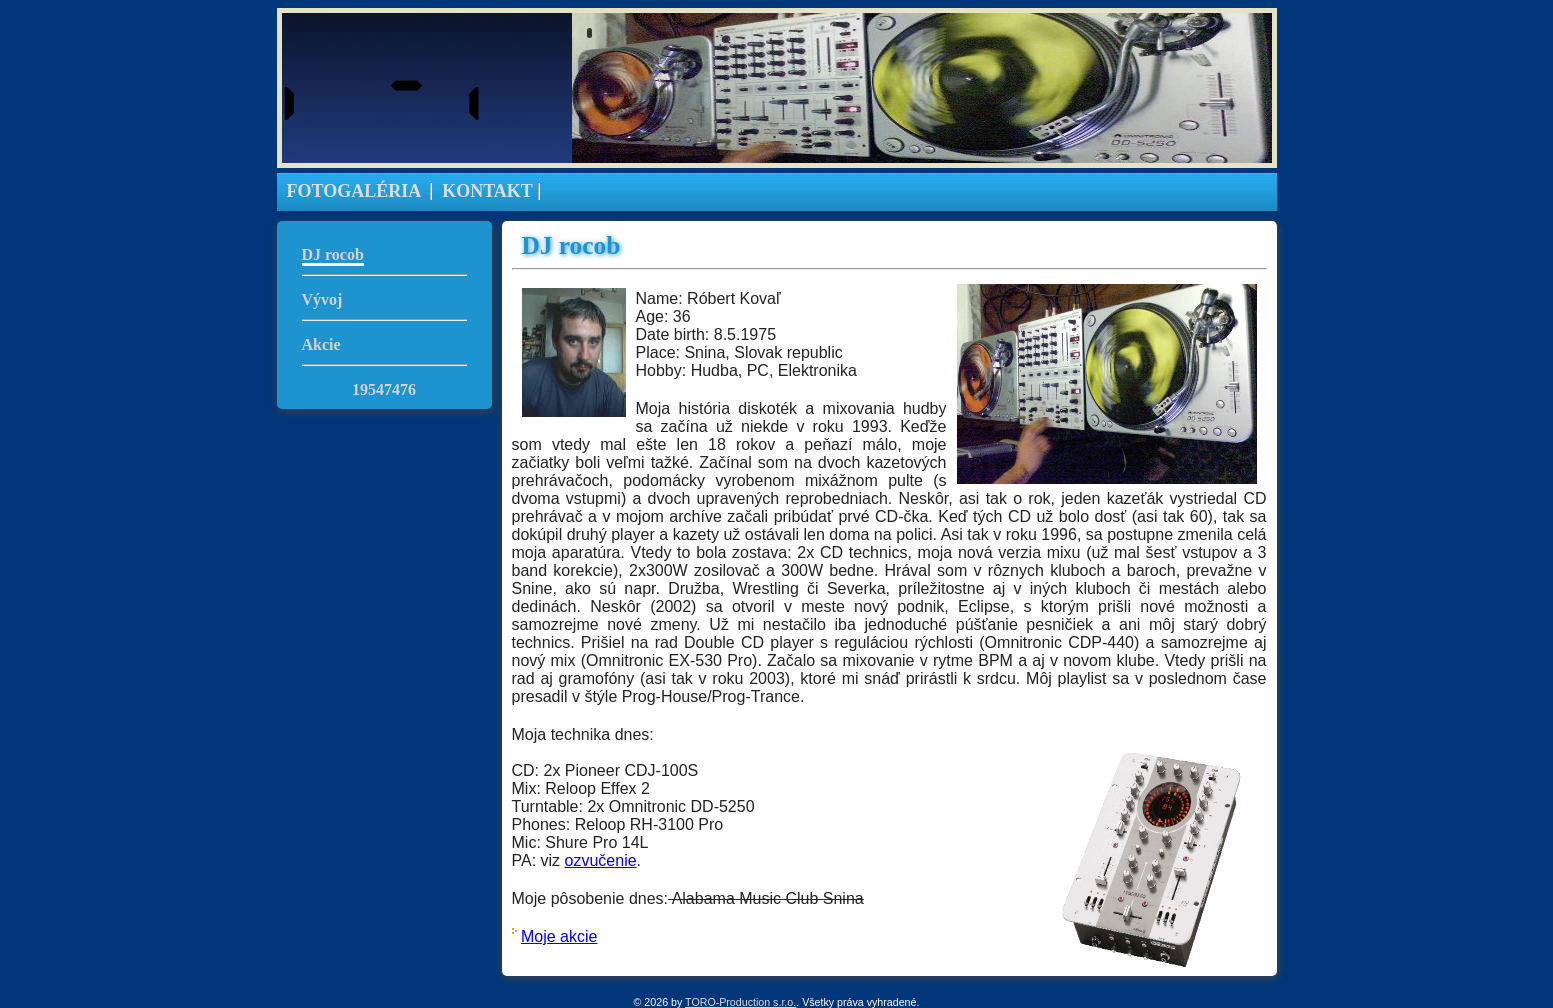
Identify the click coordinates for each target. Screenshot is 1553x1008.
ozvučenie (601, 860)
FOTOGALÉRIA (354, 191)
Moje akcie (559, 936)
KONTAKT (487, 191)
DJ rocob (333, 254)
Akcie (321, 344)
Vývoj (322, 299)
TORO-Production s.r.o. (740, 1002)
